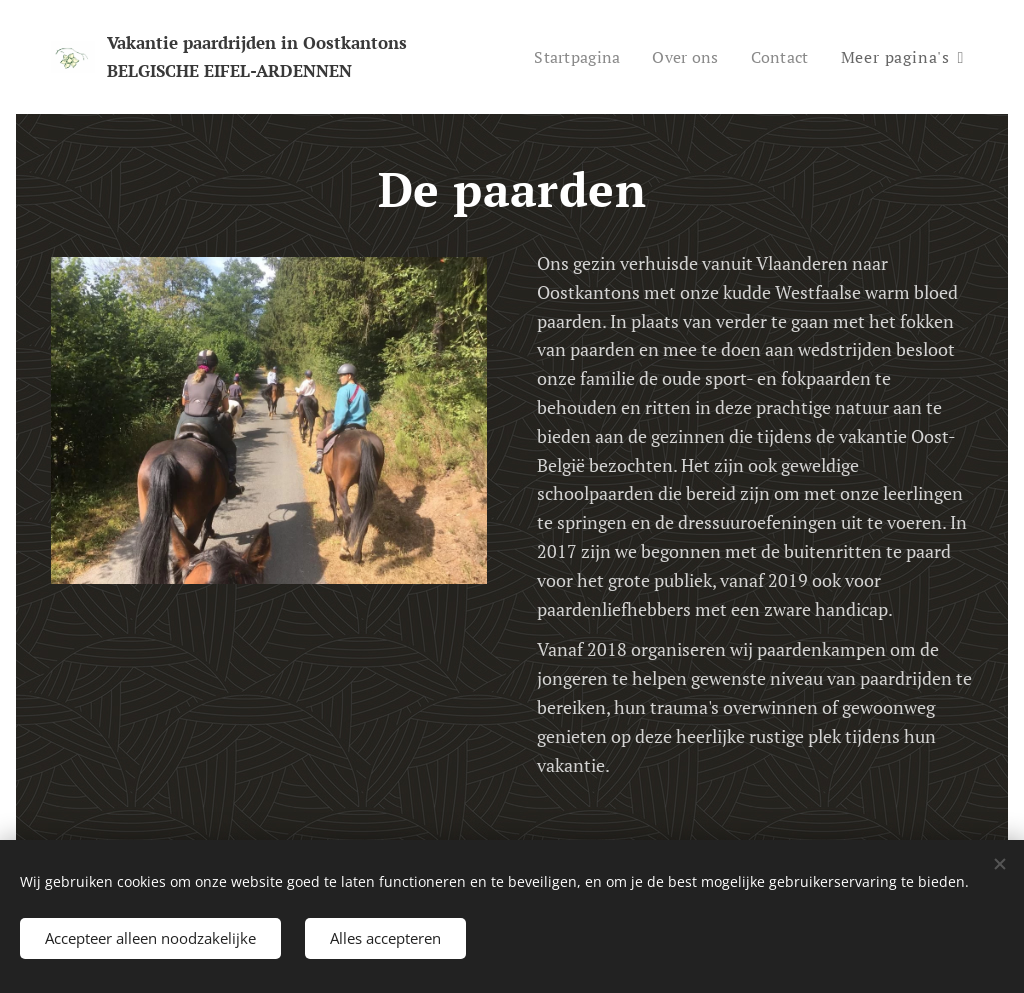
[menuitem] (572, 57)
